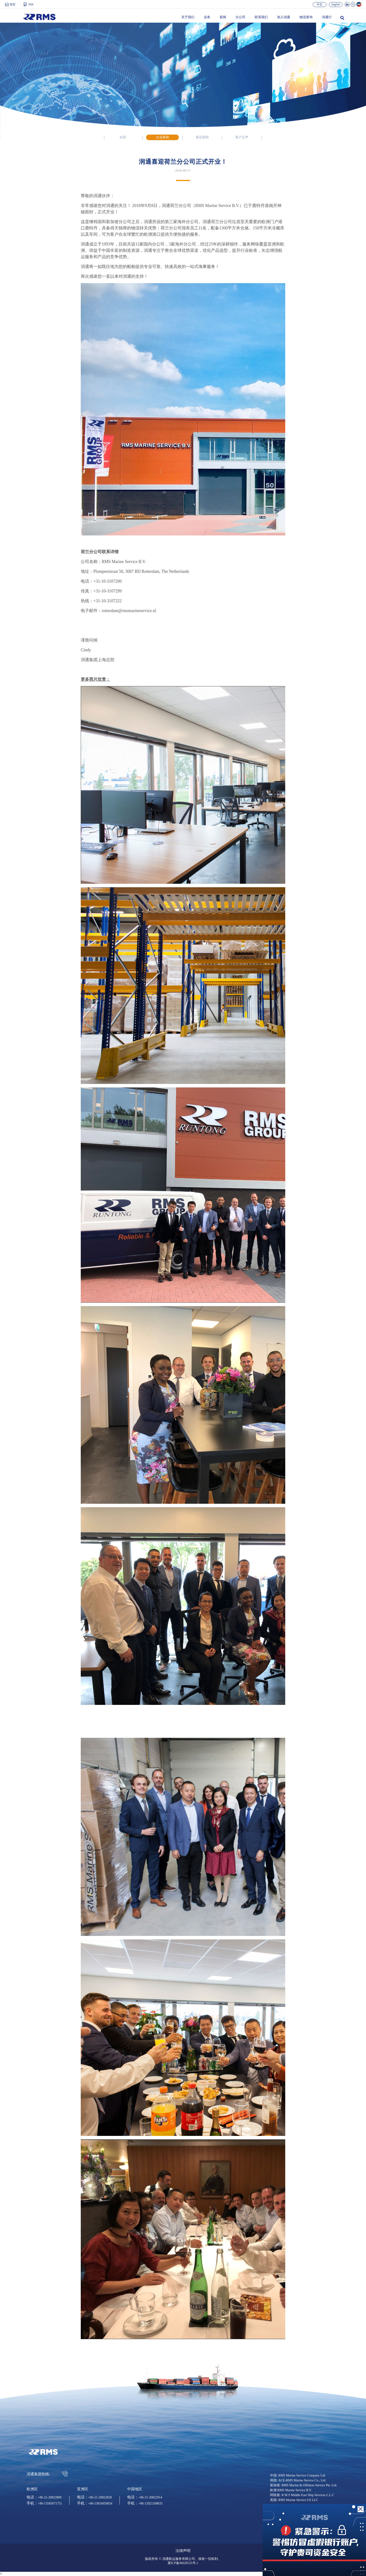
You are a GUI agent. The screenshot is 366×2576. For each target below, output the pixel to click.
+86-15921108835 (150, 2503)
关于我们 (187, 17)
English (335, 4)
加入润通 (283, 17)
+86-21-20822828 (100, 2497)
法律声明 (183, 2551)
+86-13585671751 (50, 2503)
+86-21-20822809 (49, 2497)
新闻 (223, 17)
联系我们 (261, 17)
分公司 (240, 17)
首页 (12, 4)
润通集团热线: (47, 2473)
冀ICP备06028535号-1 (183, 2563)
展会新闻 (202, 137)
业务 (207, 17)
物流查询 (306, 17)
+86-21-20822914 (150, 2497)
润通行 (327, 17)
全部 (123, 137)
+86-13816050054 (100, 2503)
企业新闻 (162, 137)
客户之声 (241, 137)
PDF (31, 4)
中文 (319, 4)
